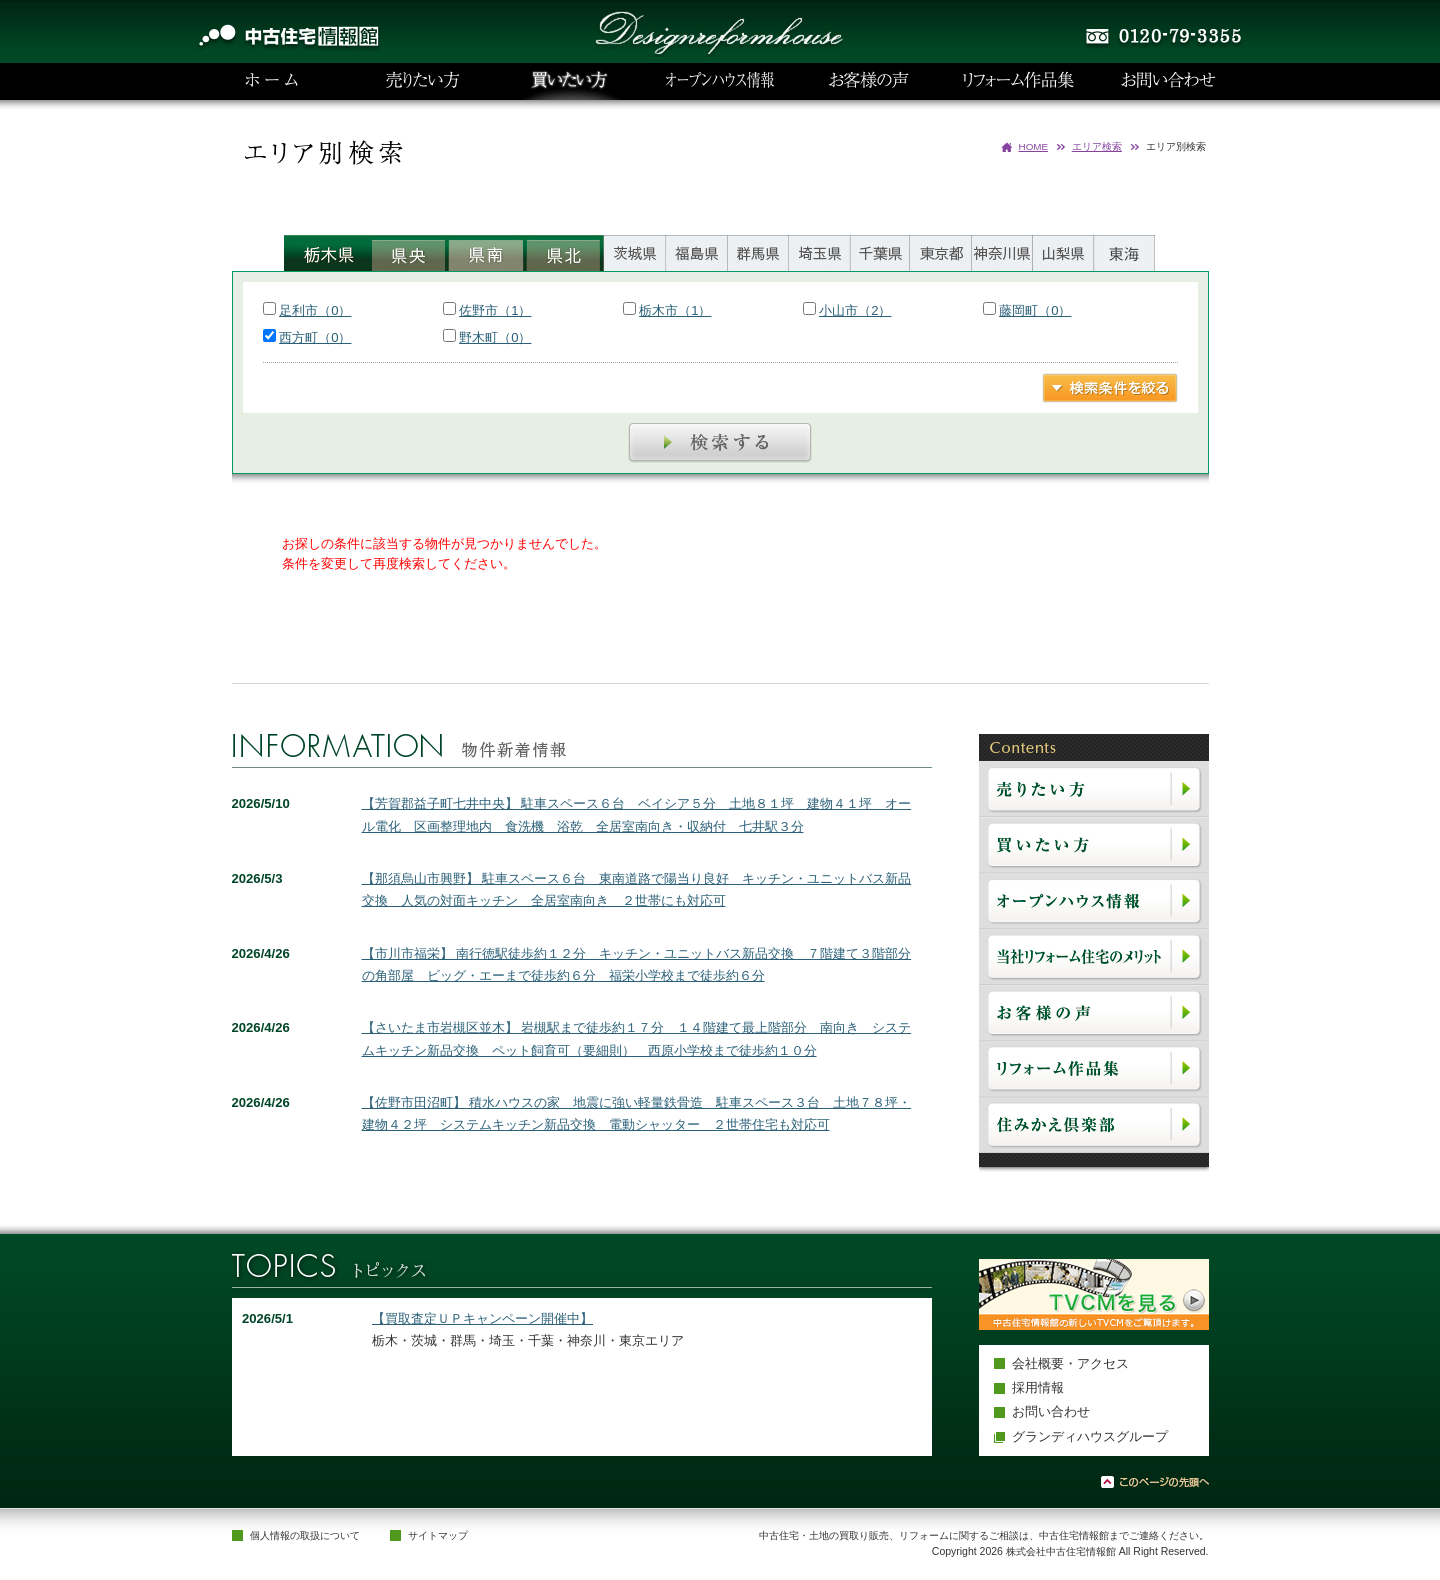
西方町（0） (315, 337)
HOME (1034, 146)
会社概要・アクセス (1070, 1363)
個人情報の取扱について (305, 1535)
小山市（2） (855, 310)
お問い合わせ (1051, 1411)
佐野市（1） (495, 310)
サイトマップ (438, 1535)
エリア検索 (1097, 146)
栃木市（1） (675, 310)
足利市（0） (315, 310)
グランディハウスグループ (1090, 1436)
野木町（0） (495, 337)
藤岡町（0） (1035, 310)
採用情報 (1038, 1387)
